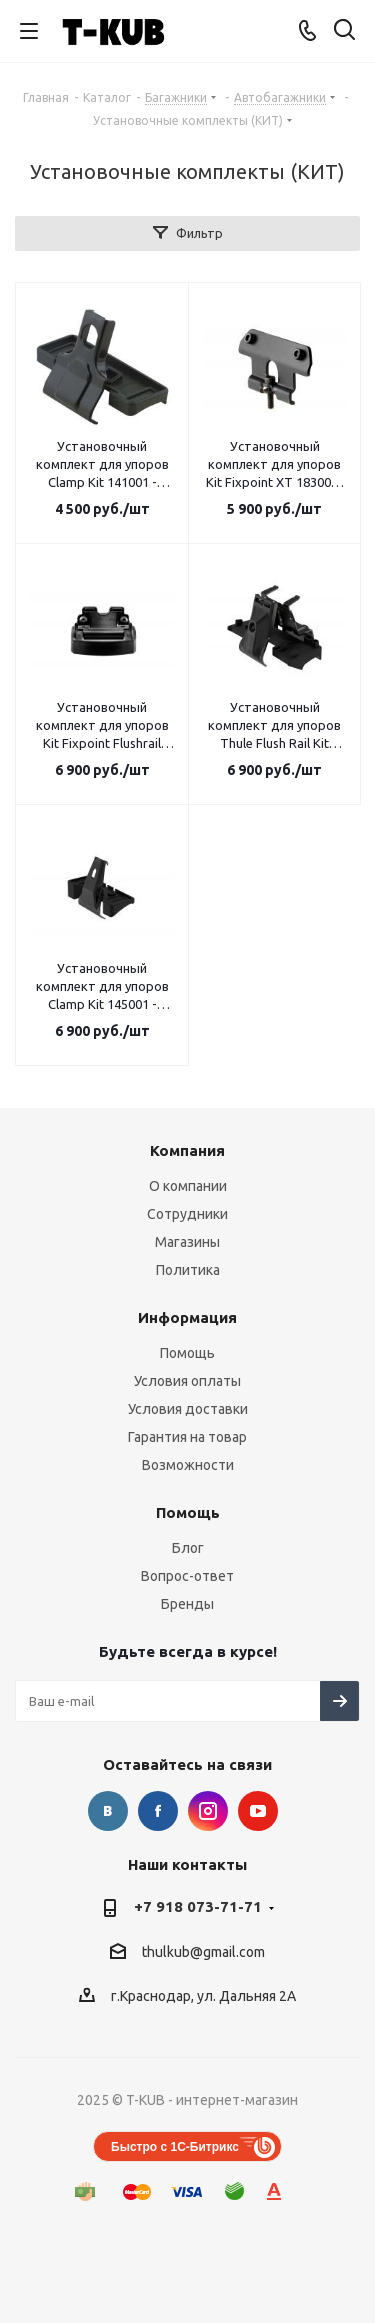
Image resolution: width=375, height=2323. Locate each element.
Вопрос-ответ (187, 1576)
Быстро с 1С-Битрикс (175, 2147)
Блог (188, 1548)
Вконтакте (108, 1811)
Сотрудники (187, 1214)
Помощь (187, 1353)
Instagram (208, 1811)
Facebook (158, 1811)
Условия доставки (188, 1409)
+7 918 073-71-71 (198, 1906)
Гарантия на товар (187, 1437)
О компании (188, 1186)
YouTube (258, 1811)
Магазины (187, 1242)
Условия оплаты (187, 1381)
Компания (187, 1150)
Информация (187, 1317)
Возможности (188, 1465)
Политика (188, 1270)
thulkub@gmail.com (203, 1952)
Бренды (187, 1604)
